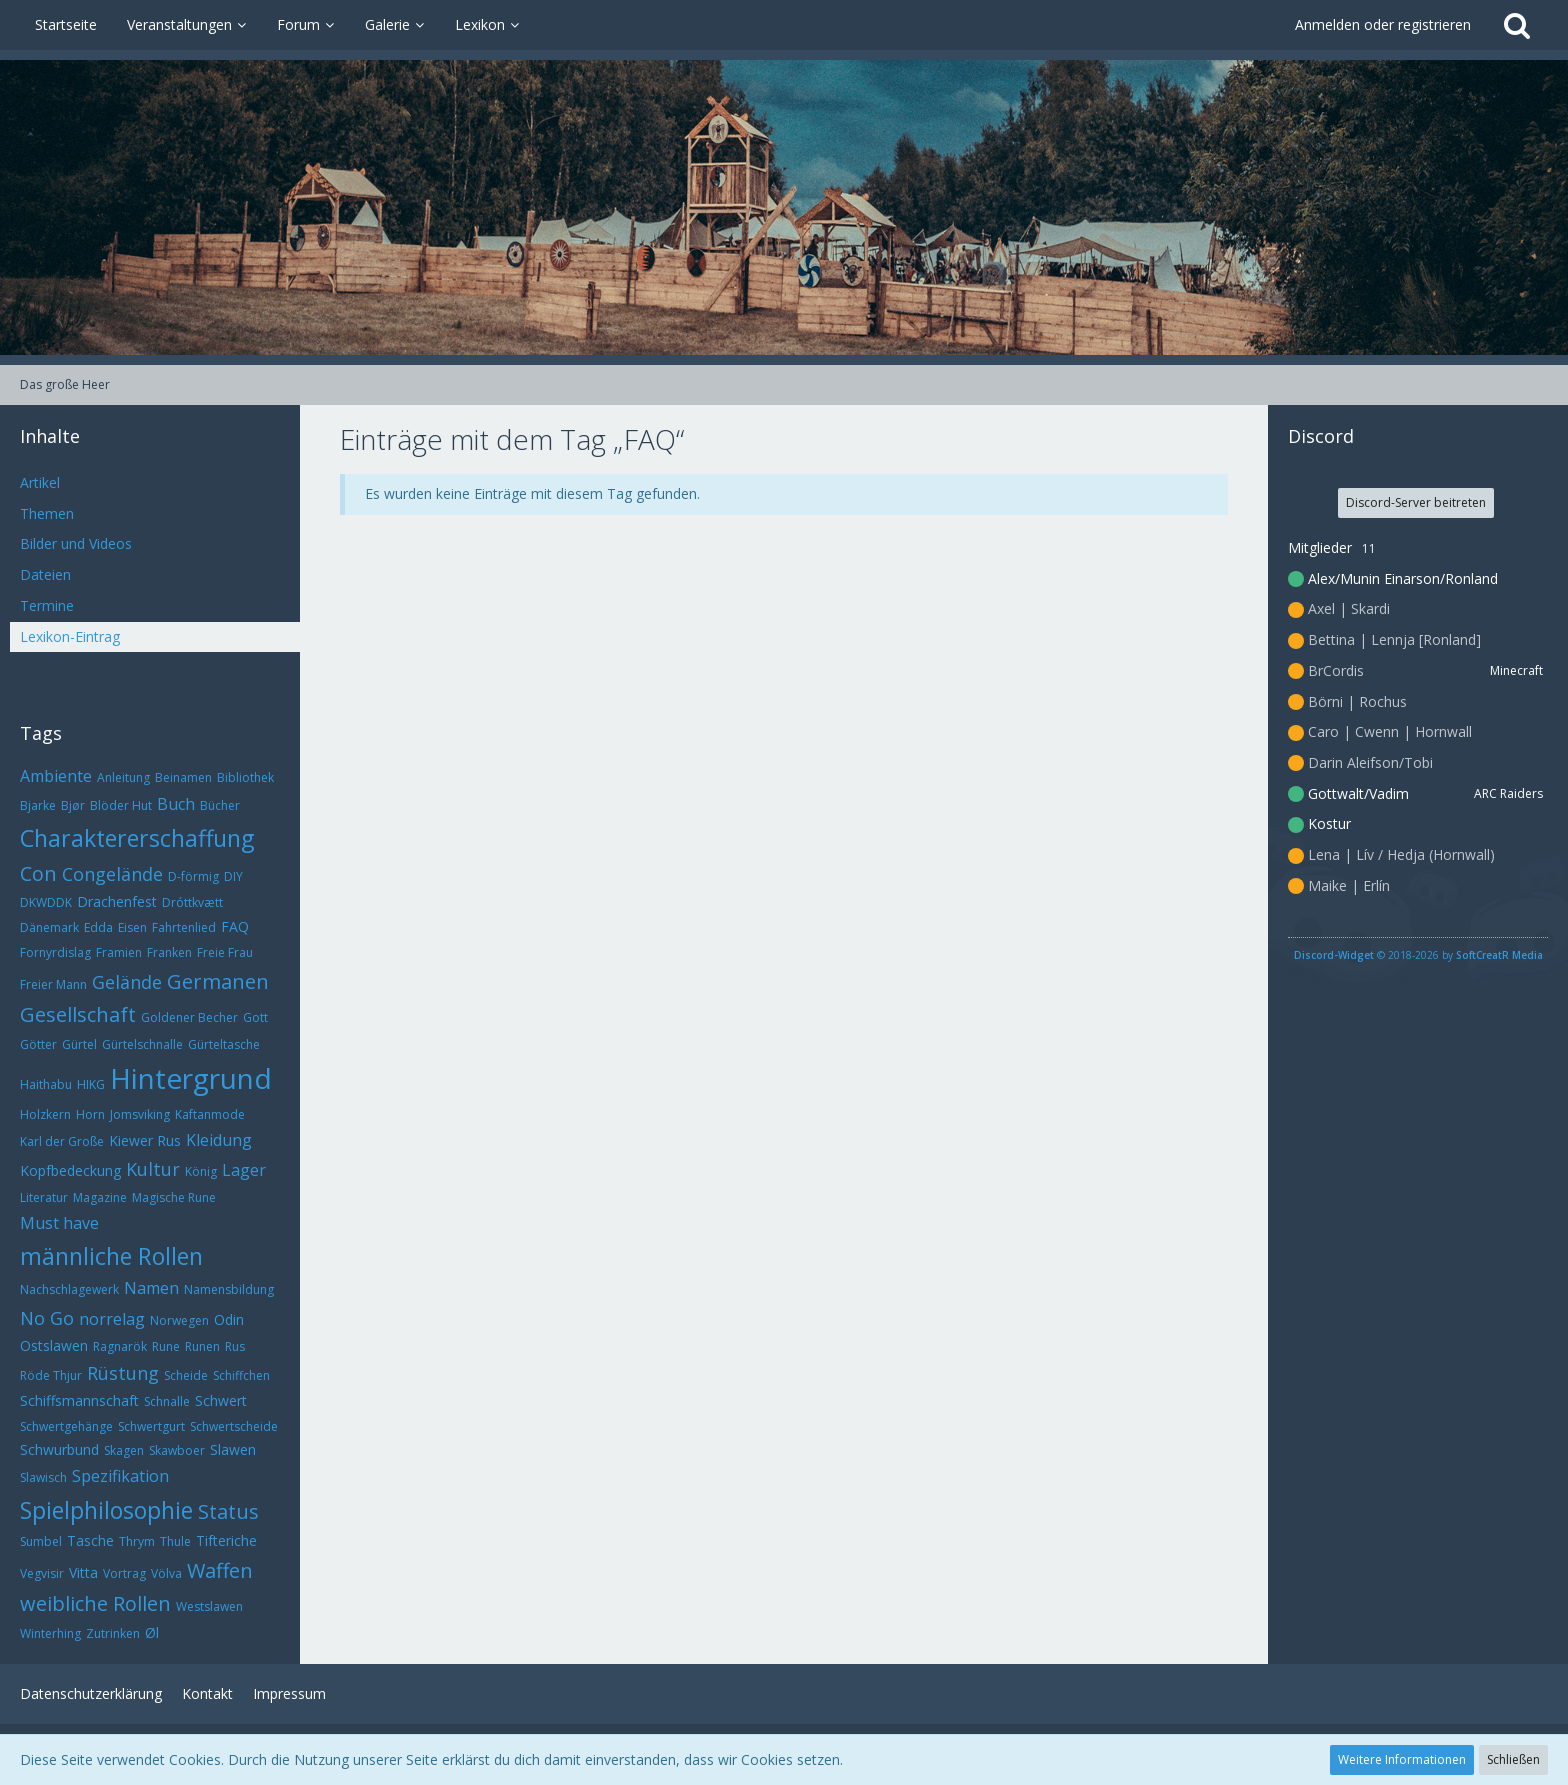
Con (38, 873)
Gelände (127, 982)
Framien (119, 952)
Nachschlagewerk (69, 1289)
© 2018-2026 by (1418, 955)
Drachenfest (117, 901)
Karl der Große (62, 1141)
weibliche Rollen (95, 1603)
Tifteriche (226, 1540)
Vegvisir (42, 1573)
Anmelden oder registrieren (1383, 24)
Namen (151, 1288)
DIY (233, 876)
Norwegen (179, 1320)
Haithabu (46, 1084)
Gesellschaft (78, 1014)
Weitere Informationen (1402, 1759)
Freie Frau (225, 952)
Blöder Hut (121, 805)
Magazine (100, 1197)
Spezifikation (120, 1476)
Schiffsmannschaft (79, 1400)
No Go (47, 1318)
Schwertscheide (234, 1426)
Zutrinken (113, 1633)
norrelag (112, 1319)
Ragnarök (120, 1346)
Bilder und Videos (76, 543)
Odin (229, 1319)
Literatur (44, 1197)
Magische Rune (174, 1197)
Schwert (221, 1400)
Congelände (112, 874)
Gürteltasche (224, 1044)
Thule (175, 1541)
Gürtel (79, 1044)
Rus (235, 1346)
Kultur (153, 1169)
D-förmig (193, 876)
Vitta (83, 1572)
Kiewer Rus (145, 1140)
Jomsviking (140, 1114)
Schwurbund (59, 1449)
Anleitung (123, 777)
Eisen (132, 927)
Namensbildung (229, 1289)
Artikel (40, 482)
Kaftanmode (210, 1114)
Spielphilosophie (106, 1510)
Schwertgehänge (66, 1426)
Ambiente (56, 776)
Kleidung (219, 1140)
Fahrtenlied (184, 927)
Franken (169, 952)
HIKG (91, 1084)
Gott (255, 1017)
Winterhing (50, 1633)
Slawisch (43, 1477)
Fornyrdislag (55, 952)
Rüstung (123, 1373)
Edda (98, 927)
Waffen (220, 1570)
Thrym (137, 1541)
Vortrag (124, 1573)
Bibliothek (245, 777)
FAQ (235, 926)
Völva (166, 1573)
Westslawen (209, 1606)
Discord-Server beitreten (1416, 502)
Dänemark (49, 927)
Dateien (45, 574)
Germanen (218, 981)
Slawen (233, 1449)
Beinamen (183, 777)
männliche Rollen (111, 1256)
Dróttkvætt (192, 902)
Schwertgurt (151, 1426)
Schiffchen (241, 1375)
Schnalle (167, 1401)
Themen (47, 513)
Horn (90, 1114)
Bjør (73, 805)
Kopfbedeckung (70, 1170)
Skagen (124, 1450)
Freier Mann (53, 984)
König (201, 1171)
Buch (176, 804)
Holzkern (45, 1114)
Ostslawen (54, 1345)
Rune (166, 1346)
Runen (202, 1346)
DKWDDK (46, 902)
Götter (38, 1044)
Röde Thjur (51, 1375)
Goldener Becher (189, 1017)
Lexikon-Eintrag (70, 636)
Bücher (220, 805)
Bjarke (38, 805)
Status (228, 1511)
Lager (244, 1170)
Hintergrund (191, 1078)
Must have (59, 1223)
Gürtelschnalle (142, 1044)
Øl (152, 1632)
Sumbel (41, 1541)
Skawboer (177, 1450)
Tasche (90, 1540)
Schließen (1513, 1759)
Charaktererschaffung (137, 838)
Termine (47, 605)
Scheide (186, 1375)
